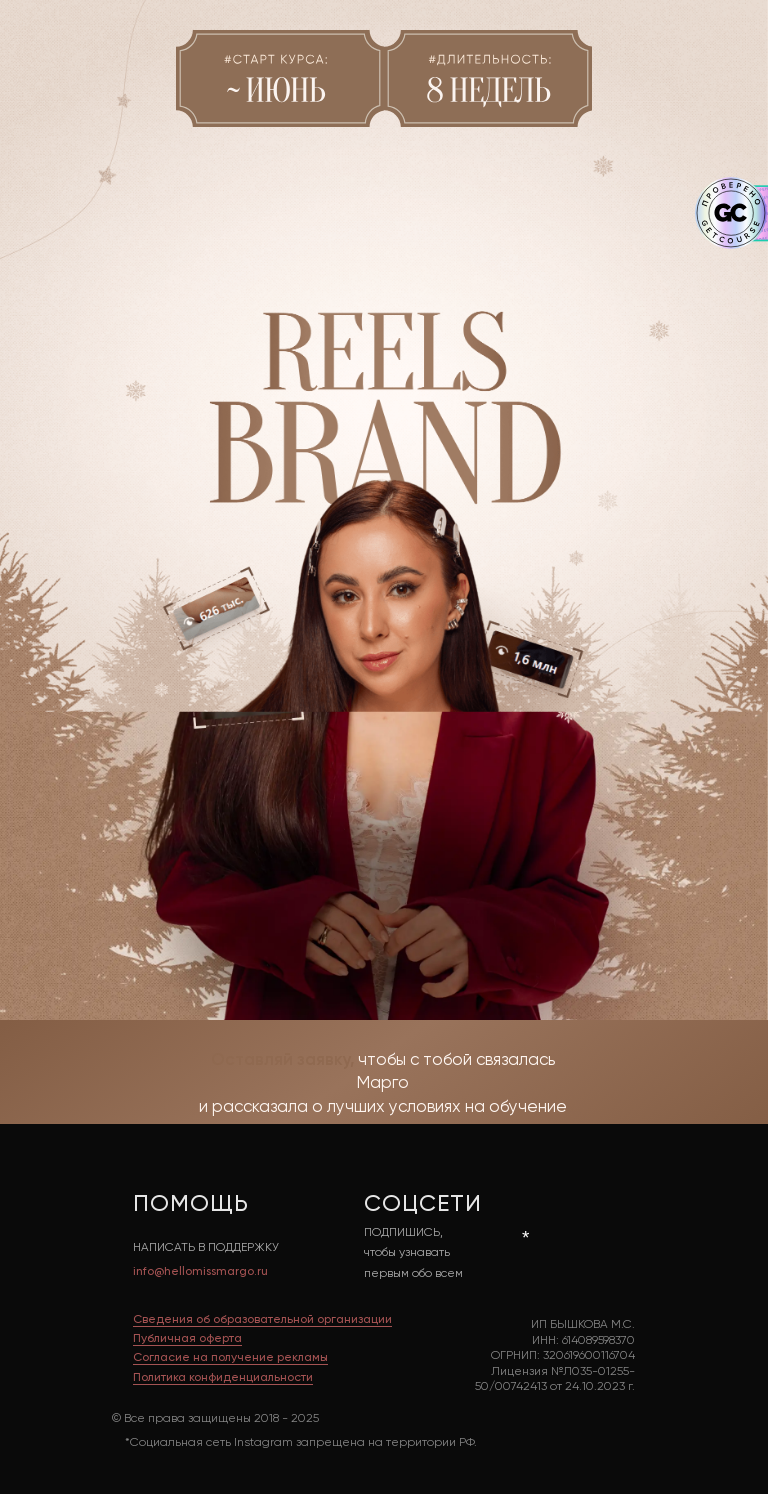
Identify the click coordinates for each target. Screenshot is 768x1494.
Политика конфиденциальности (223, 1378)
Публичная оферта (187, 1339)
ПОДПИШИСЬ (402, 1233)
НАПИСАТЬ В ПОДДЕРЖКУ (206, 1248)
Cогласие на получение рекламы (230, 1358)
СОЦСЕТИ (423, 1204)
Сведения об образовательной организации (262, 1320)
